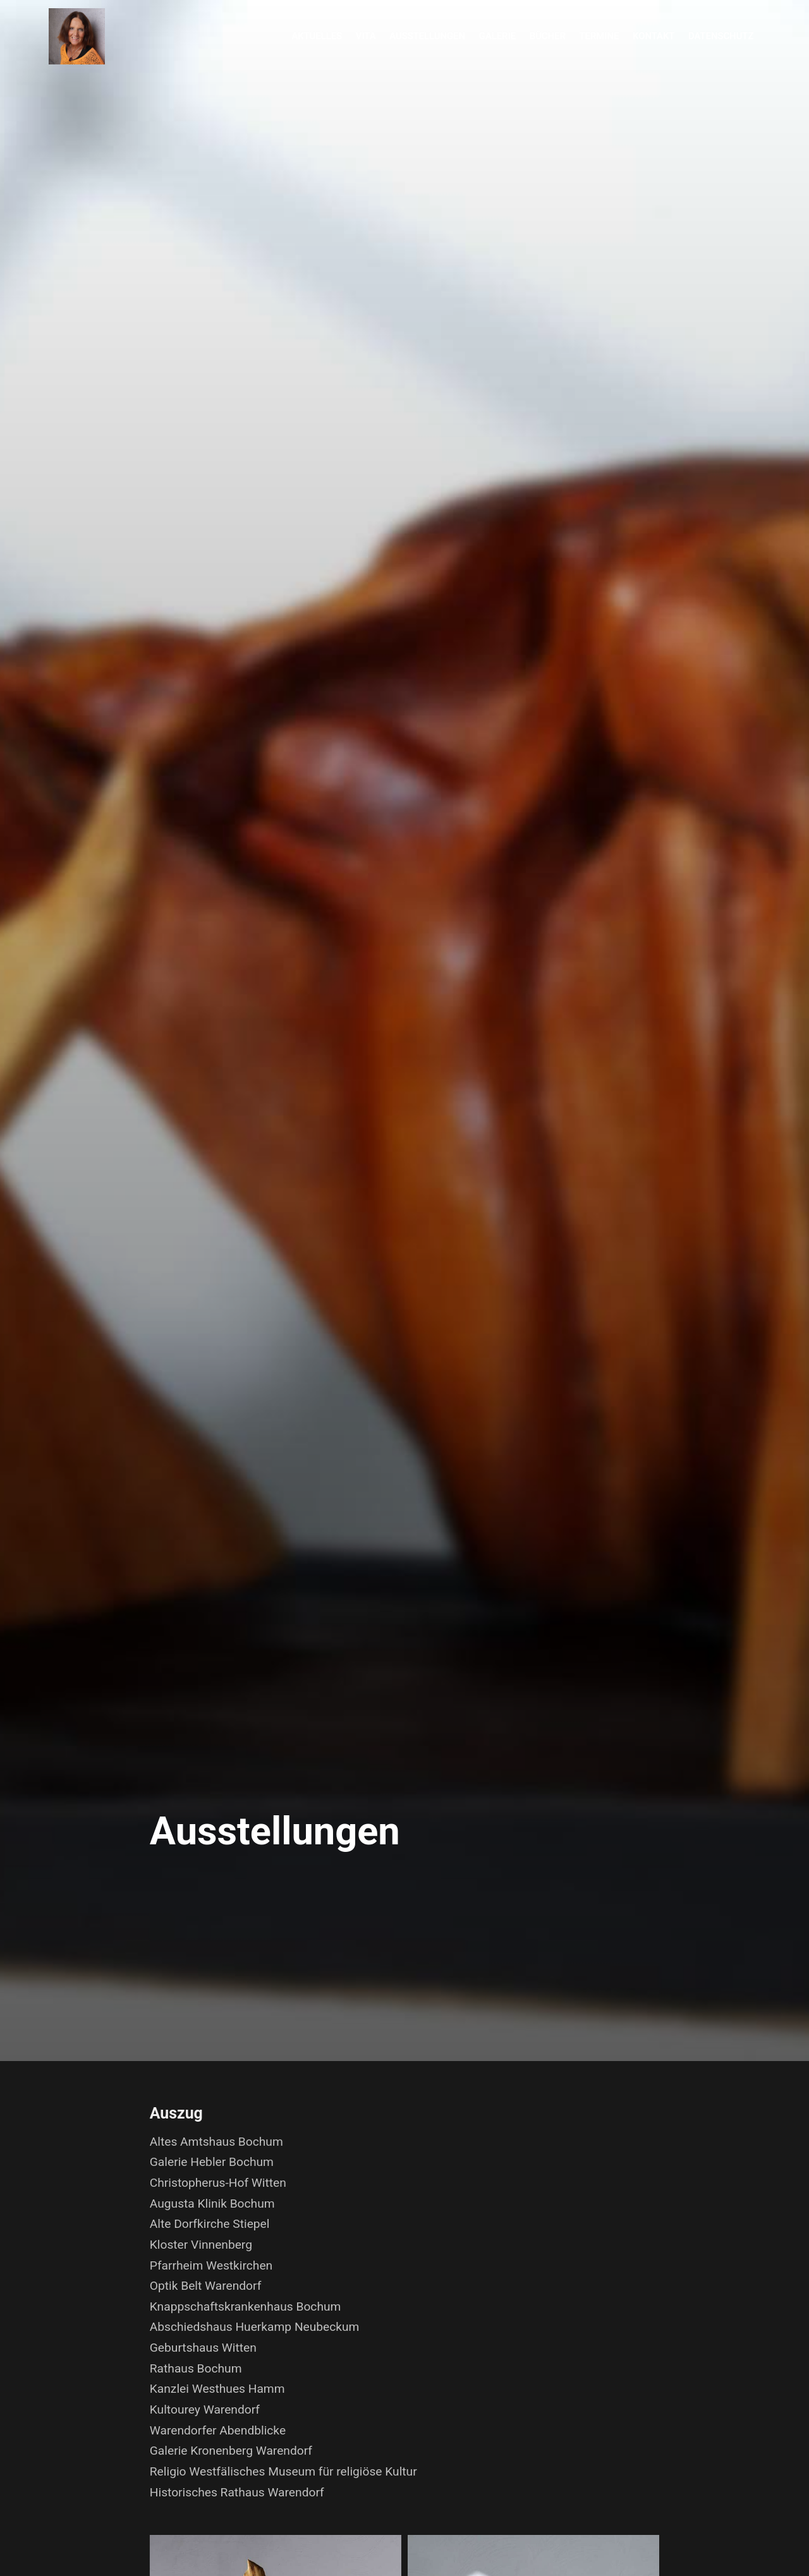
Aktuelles (316, 36)
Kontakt (653, 36)
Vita (366, 36)
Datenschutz (720, 36)
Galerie (497, 36)
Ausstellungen (427, 36)
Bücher (548, 36)
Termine (599, 36)
